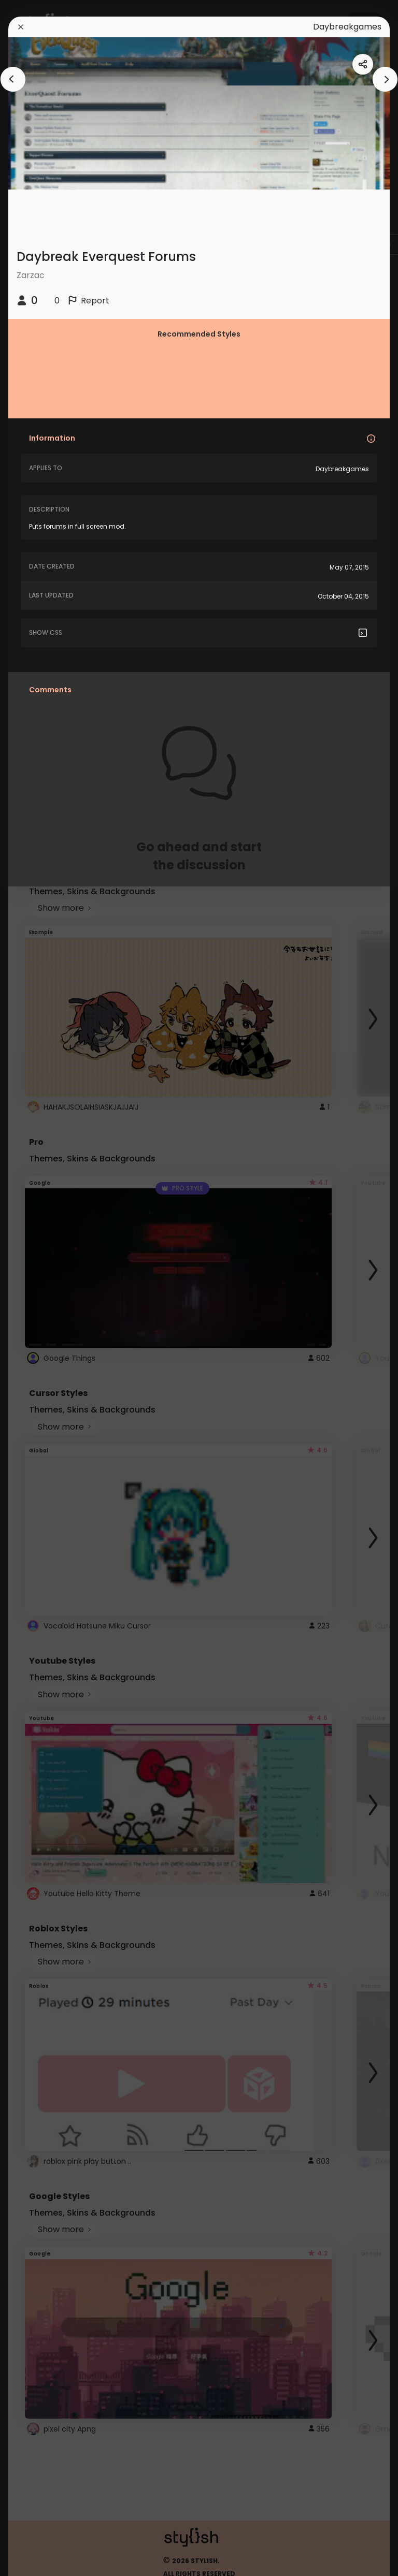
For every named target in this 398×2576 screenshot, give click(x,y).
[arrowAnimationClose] (13, 79)
